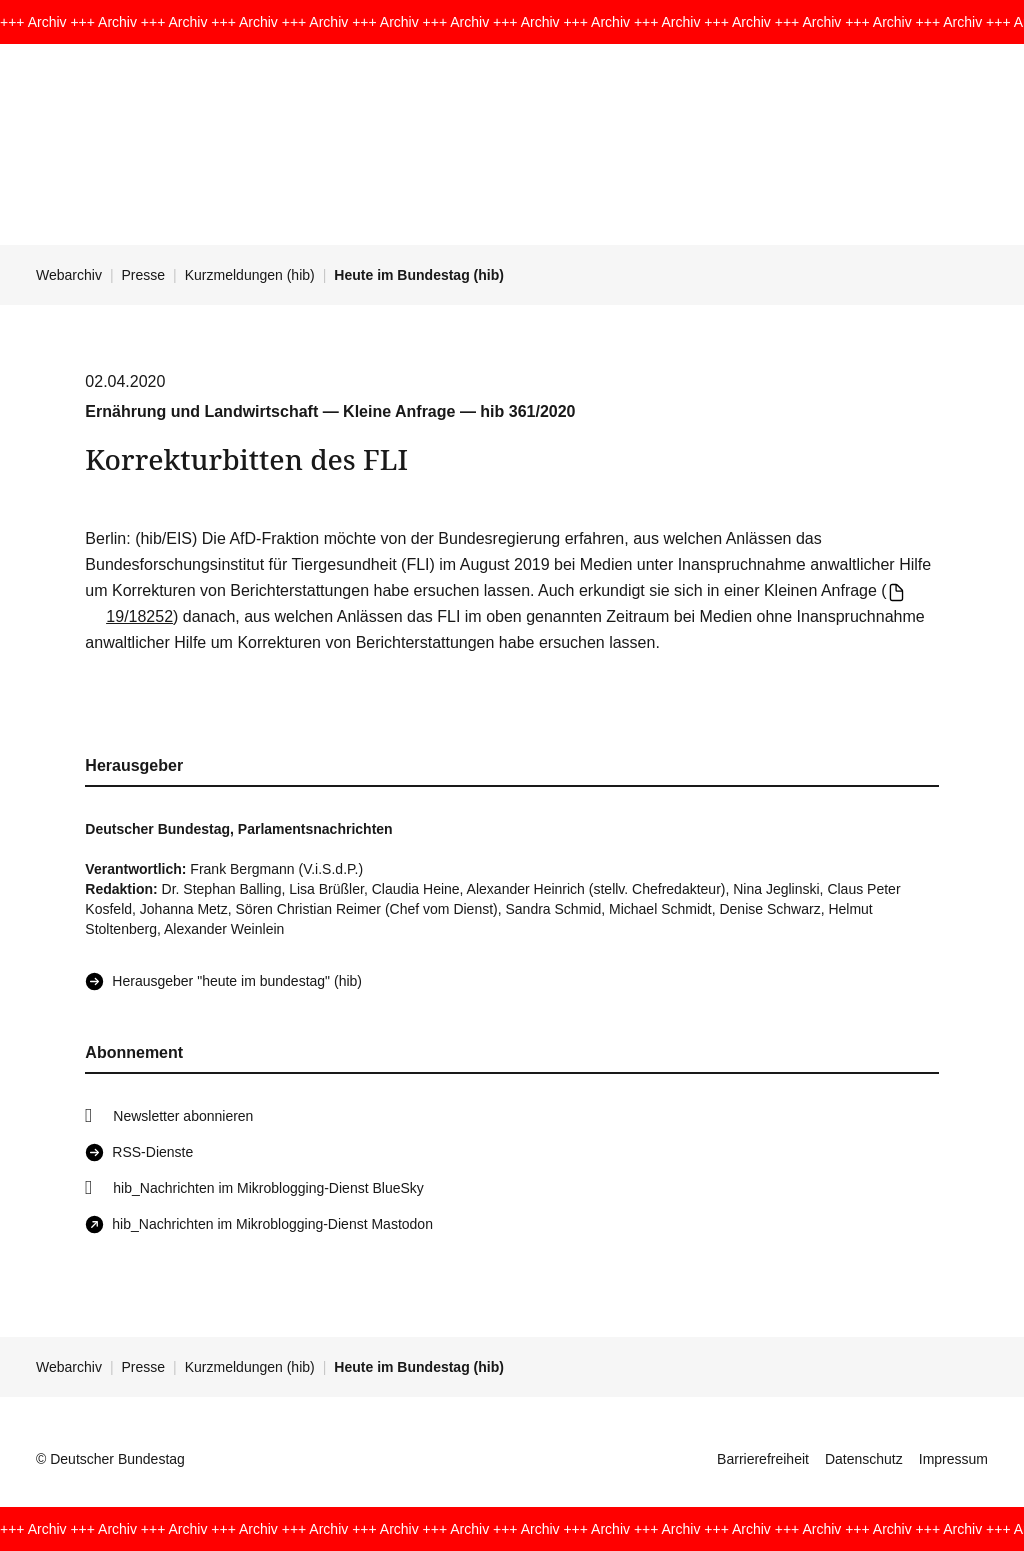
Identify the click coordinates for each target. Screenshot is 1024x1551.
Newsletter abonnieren (183, 1116)
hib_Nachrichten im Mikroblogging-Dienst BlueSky (268, 1188)
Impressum (953, 1459)
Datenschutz (864, 1459)
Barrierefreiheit (763, 1459)
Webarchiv (69, 275)
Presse (144, 275)
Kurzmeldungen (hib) (250, 275)
